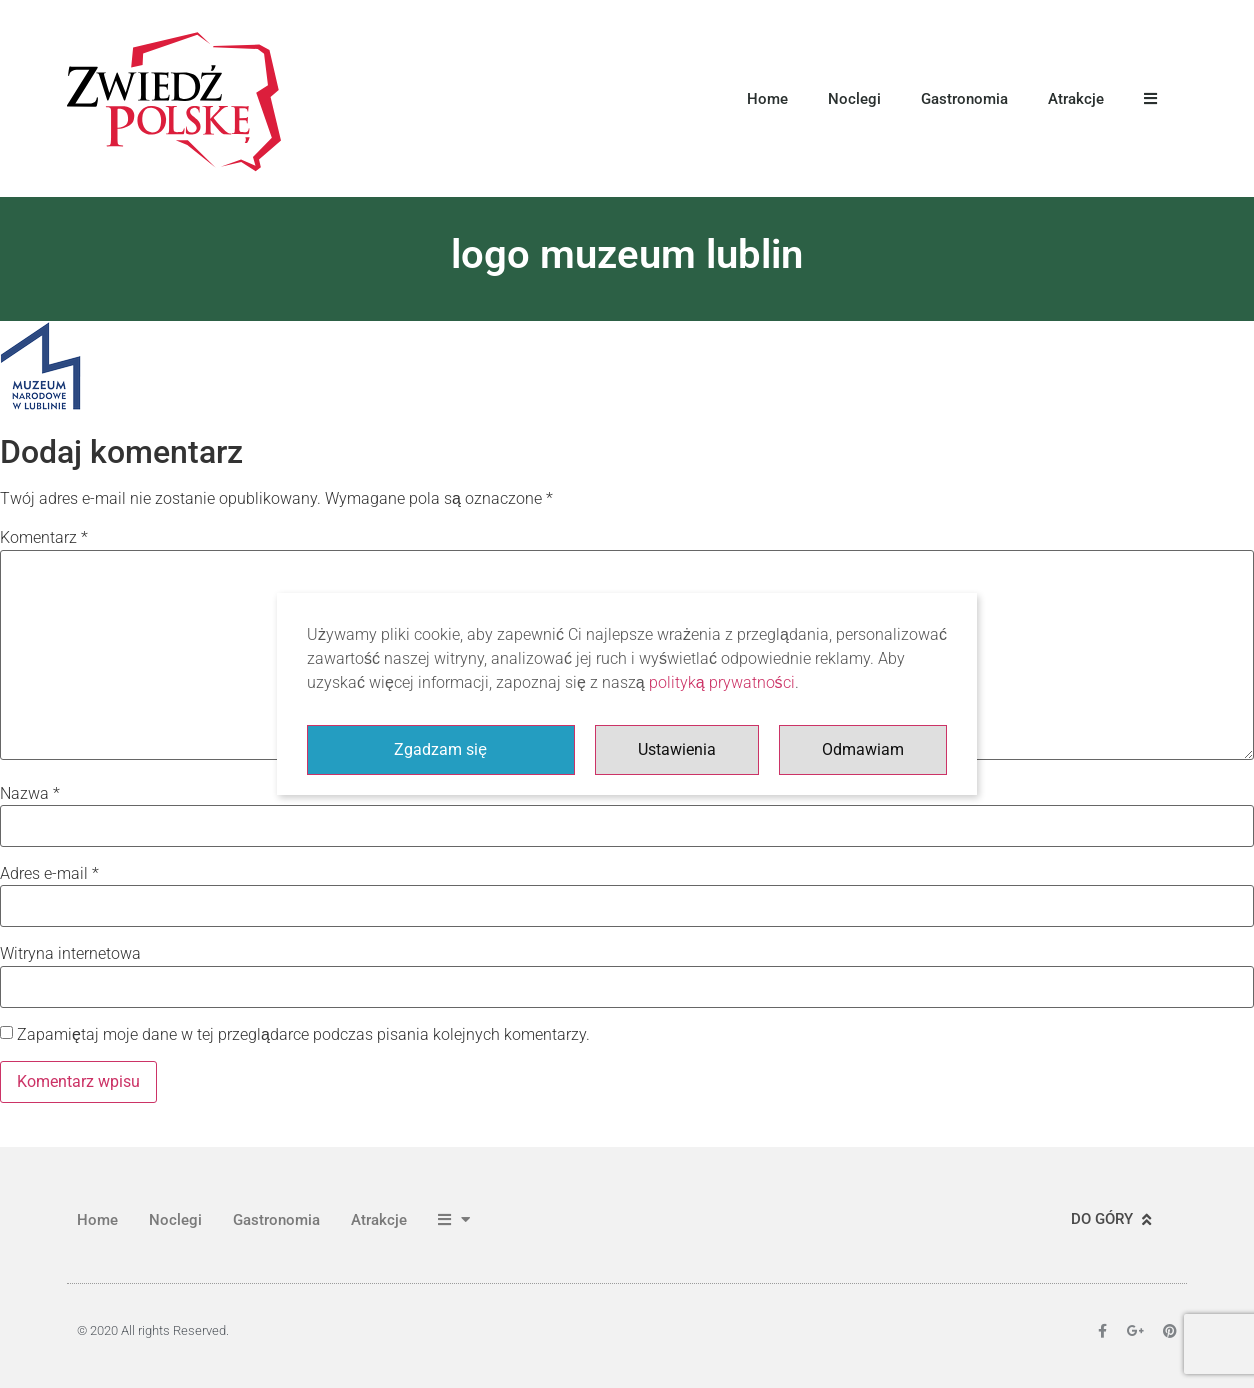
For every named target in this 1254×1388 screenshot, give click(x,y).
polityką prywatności (722, 682)
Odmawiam (863, 749)
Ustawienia (677, 749)
